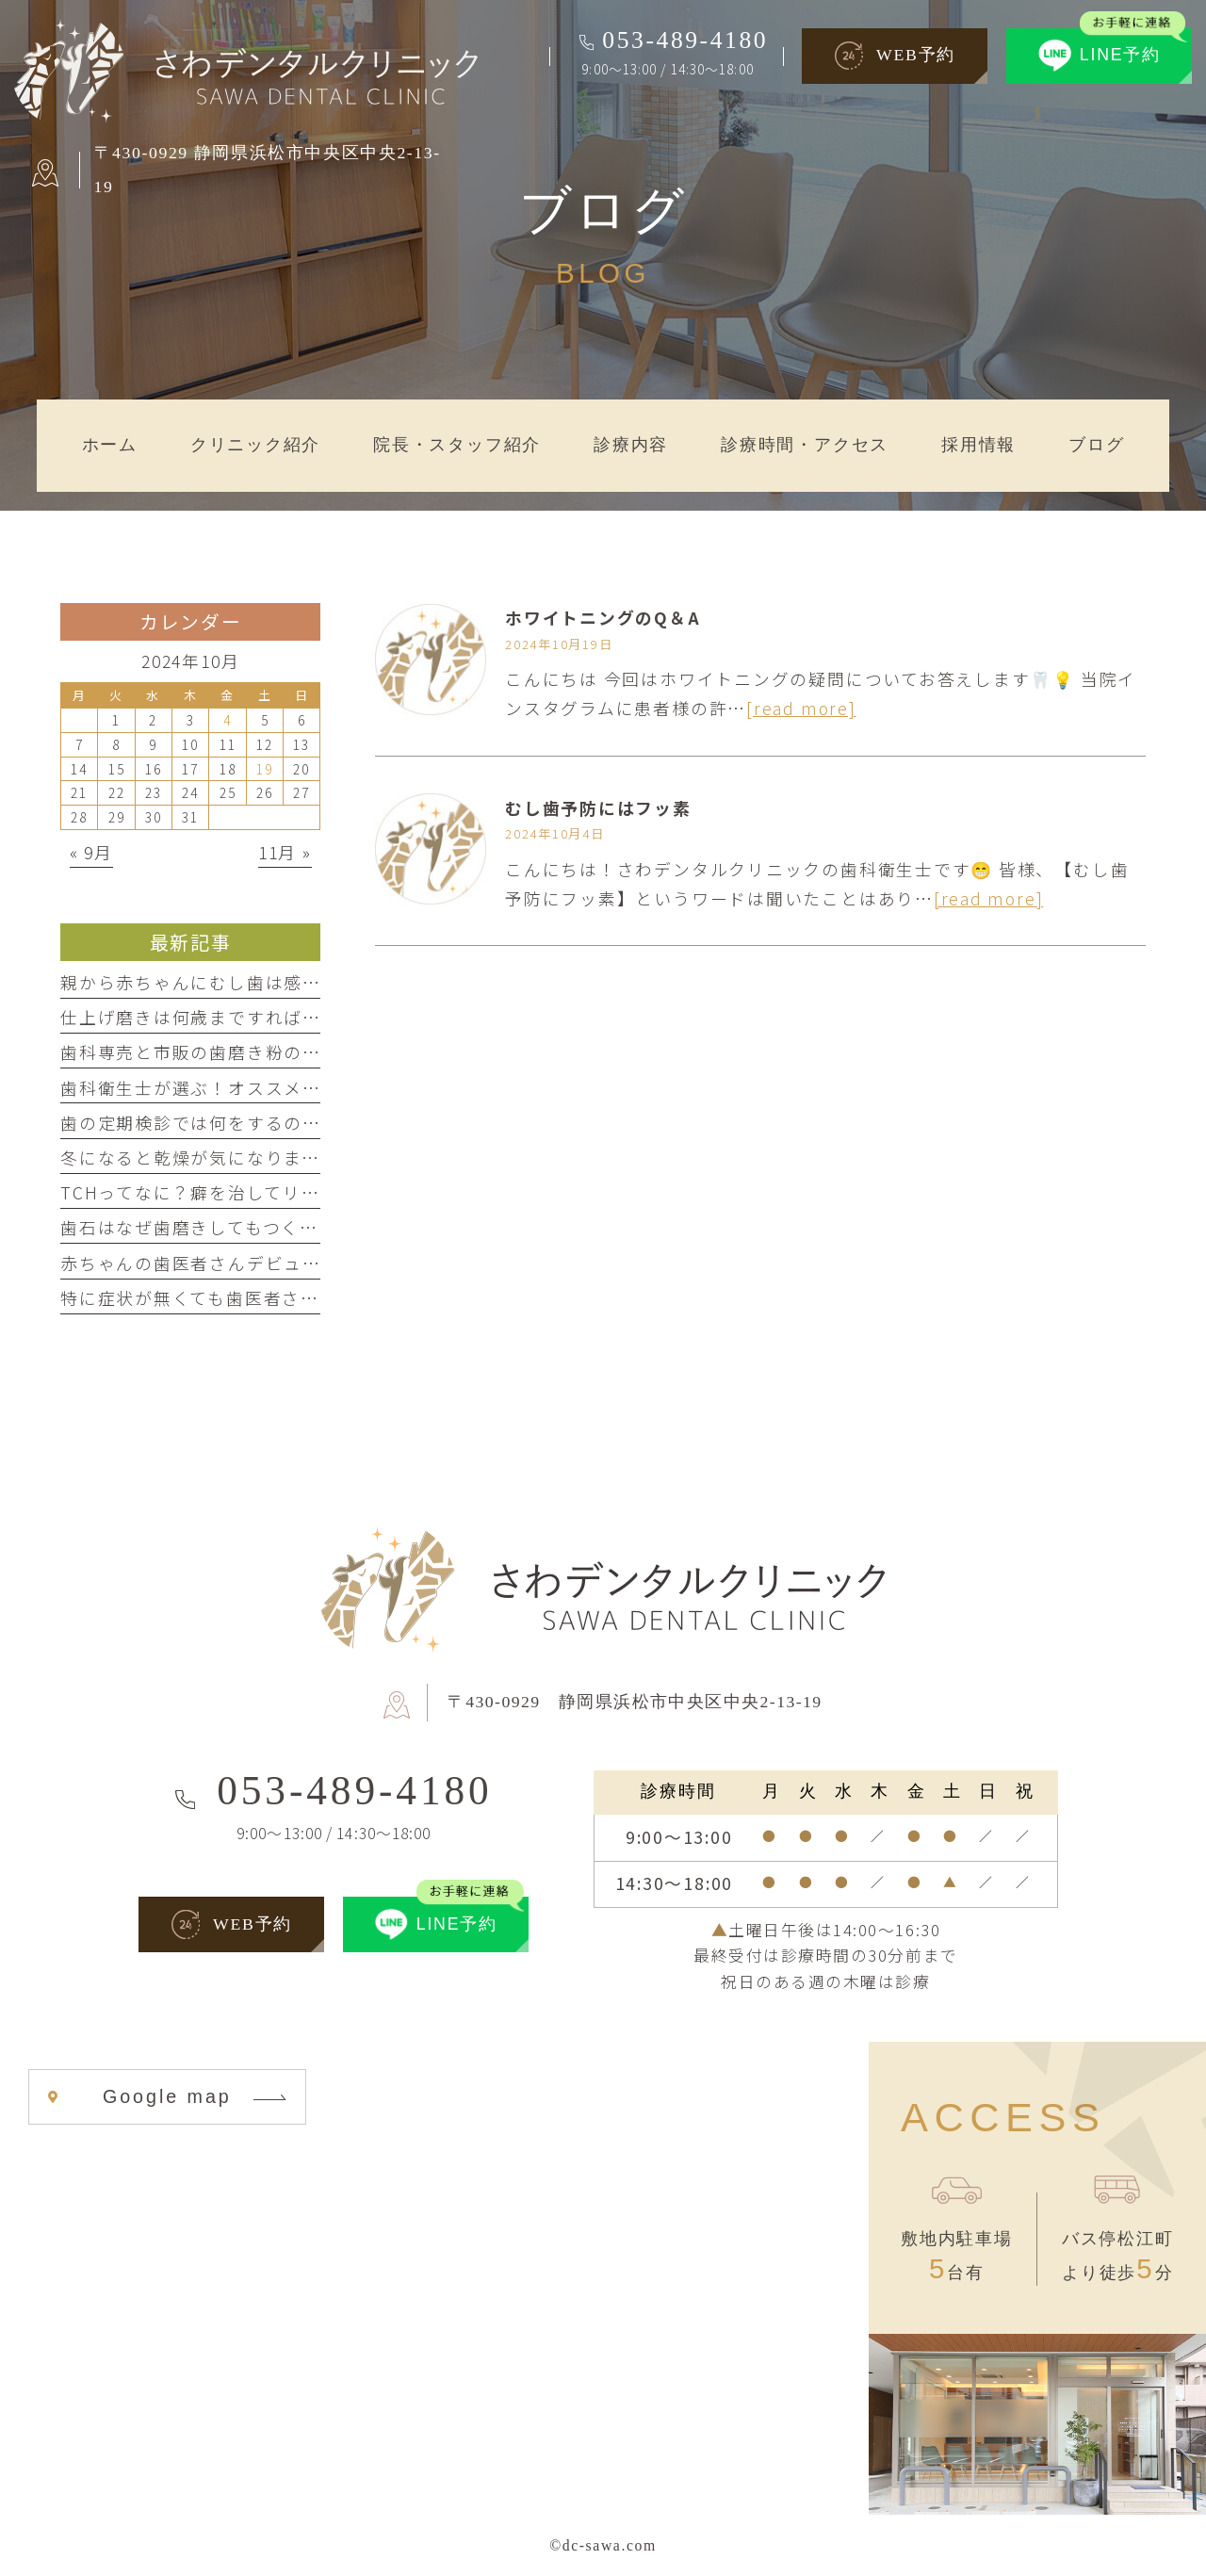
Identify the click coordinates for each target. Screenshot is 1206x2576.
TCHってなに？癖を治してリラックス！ (227, 1192)
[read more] (801, 707)
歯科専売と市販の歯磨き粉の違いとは (218, 1051)
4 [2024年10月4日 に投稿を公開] (227, 719)
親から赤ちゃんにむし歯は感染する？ (218, 982)
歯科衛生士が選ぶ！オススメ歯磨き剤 (218, 1087)
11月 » (285, 852)
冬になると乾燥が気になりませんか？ (218, 1157)
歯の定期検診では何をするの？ (190, 1122)
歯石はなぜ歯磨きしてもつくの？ (198, 1227)
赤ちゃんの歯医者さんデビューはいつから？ (246, 1262)
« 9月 (91, 852)
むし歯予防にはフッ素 (598, 807)
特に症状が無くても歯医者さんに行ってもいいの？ (272, 1297)
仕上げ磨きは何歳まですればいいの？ (218, 1016)
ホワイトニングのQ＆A (603, 617)
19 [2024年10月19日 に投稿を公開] (264, 768)
